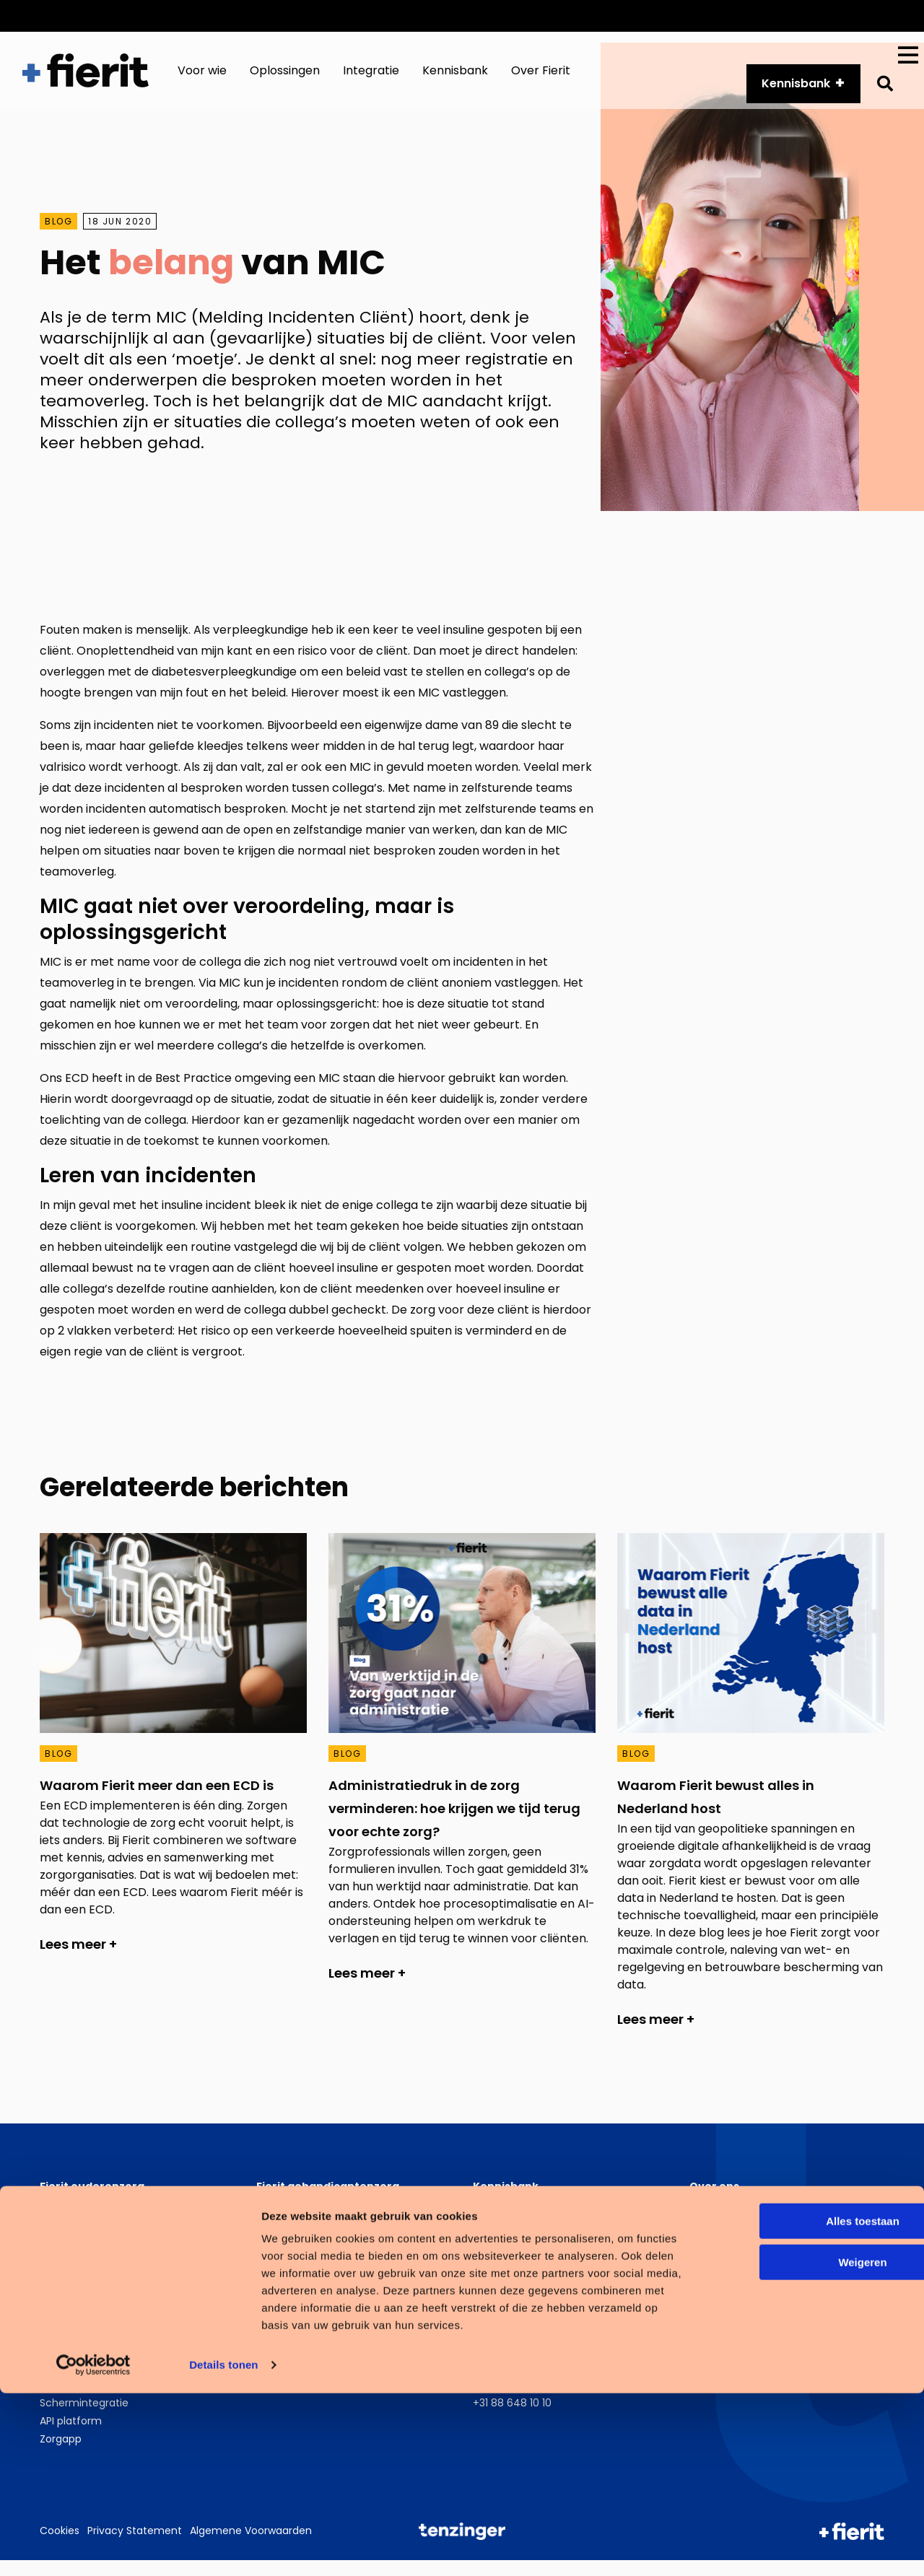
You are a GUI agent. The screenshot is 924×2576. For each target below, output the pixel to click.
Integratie (371, 78)
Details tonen (223, 2547)
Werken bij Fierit (728, 2238)
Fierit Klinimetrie (79, 2256)
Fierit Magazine (510, 2292)
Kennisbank (455, 78)
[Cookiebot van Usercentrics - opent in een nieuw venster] (93, 2548)
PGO (51, 2364)
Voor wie (202, 78)
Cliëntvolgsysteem (303, 2364)
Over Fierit (540, 78)
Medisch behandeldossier (103, 2274)
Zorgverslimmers (731, 2256)
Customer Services (584, 15)
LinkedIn (725, 2364)
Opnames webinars (522, 2256)
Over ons (782, 15)
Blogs (486, 2238)
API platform (697, 15)
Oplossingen (285, 78)
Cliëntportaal (72, 2238)
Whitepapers (505, 2220)
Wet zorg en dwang (89, 2292)
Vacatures (860, 15)
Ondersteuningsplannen (317, 2220)
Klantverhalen (507, 2274)
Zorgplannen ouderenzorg (105, 2220)
